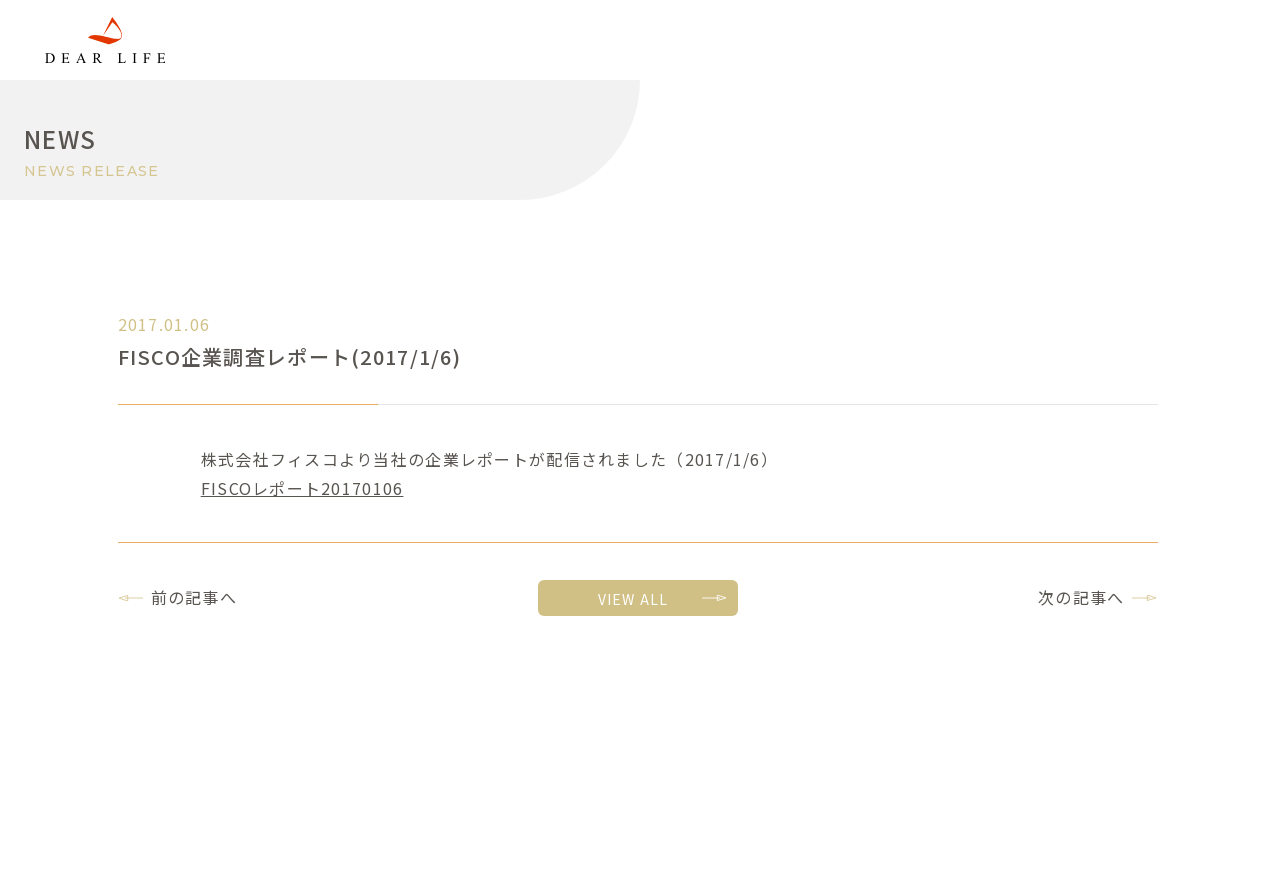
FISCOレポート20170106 (302, 488)
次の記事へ (1081, 597)
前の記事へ (194, 597)
